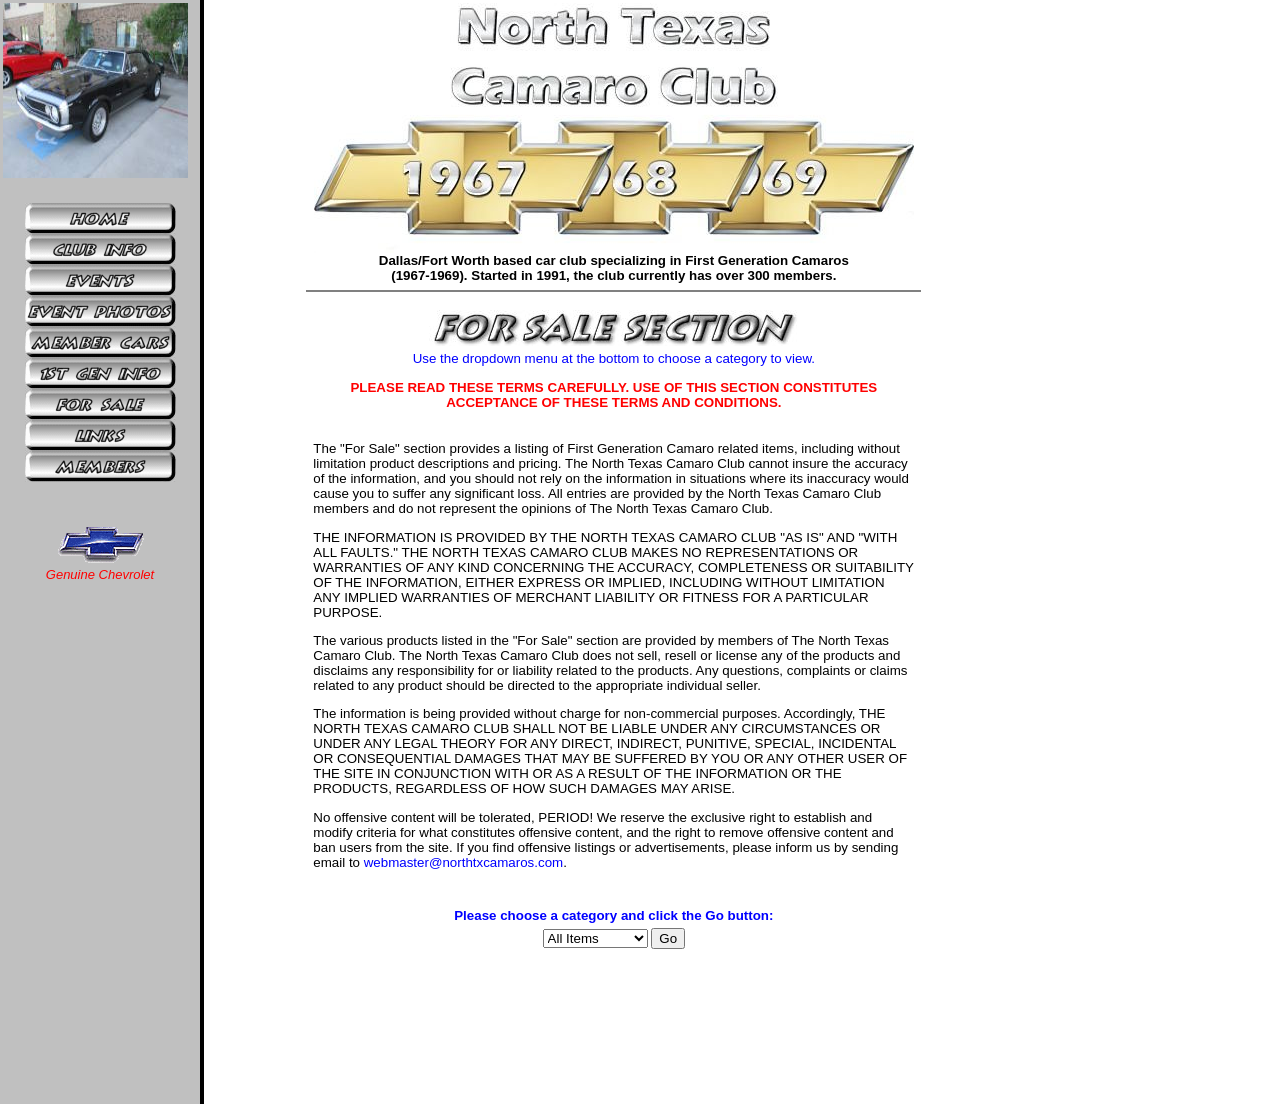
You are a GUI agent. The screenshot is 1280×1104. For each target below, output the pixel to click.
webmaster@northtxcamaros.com (463, 862)
